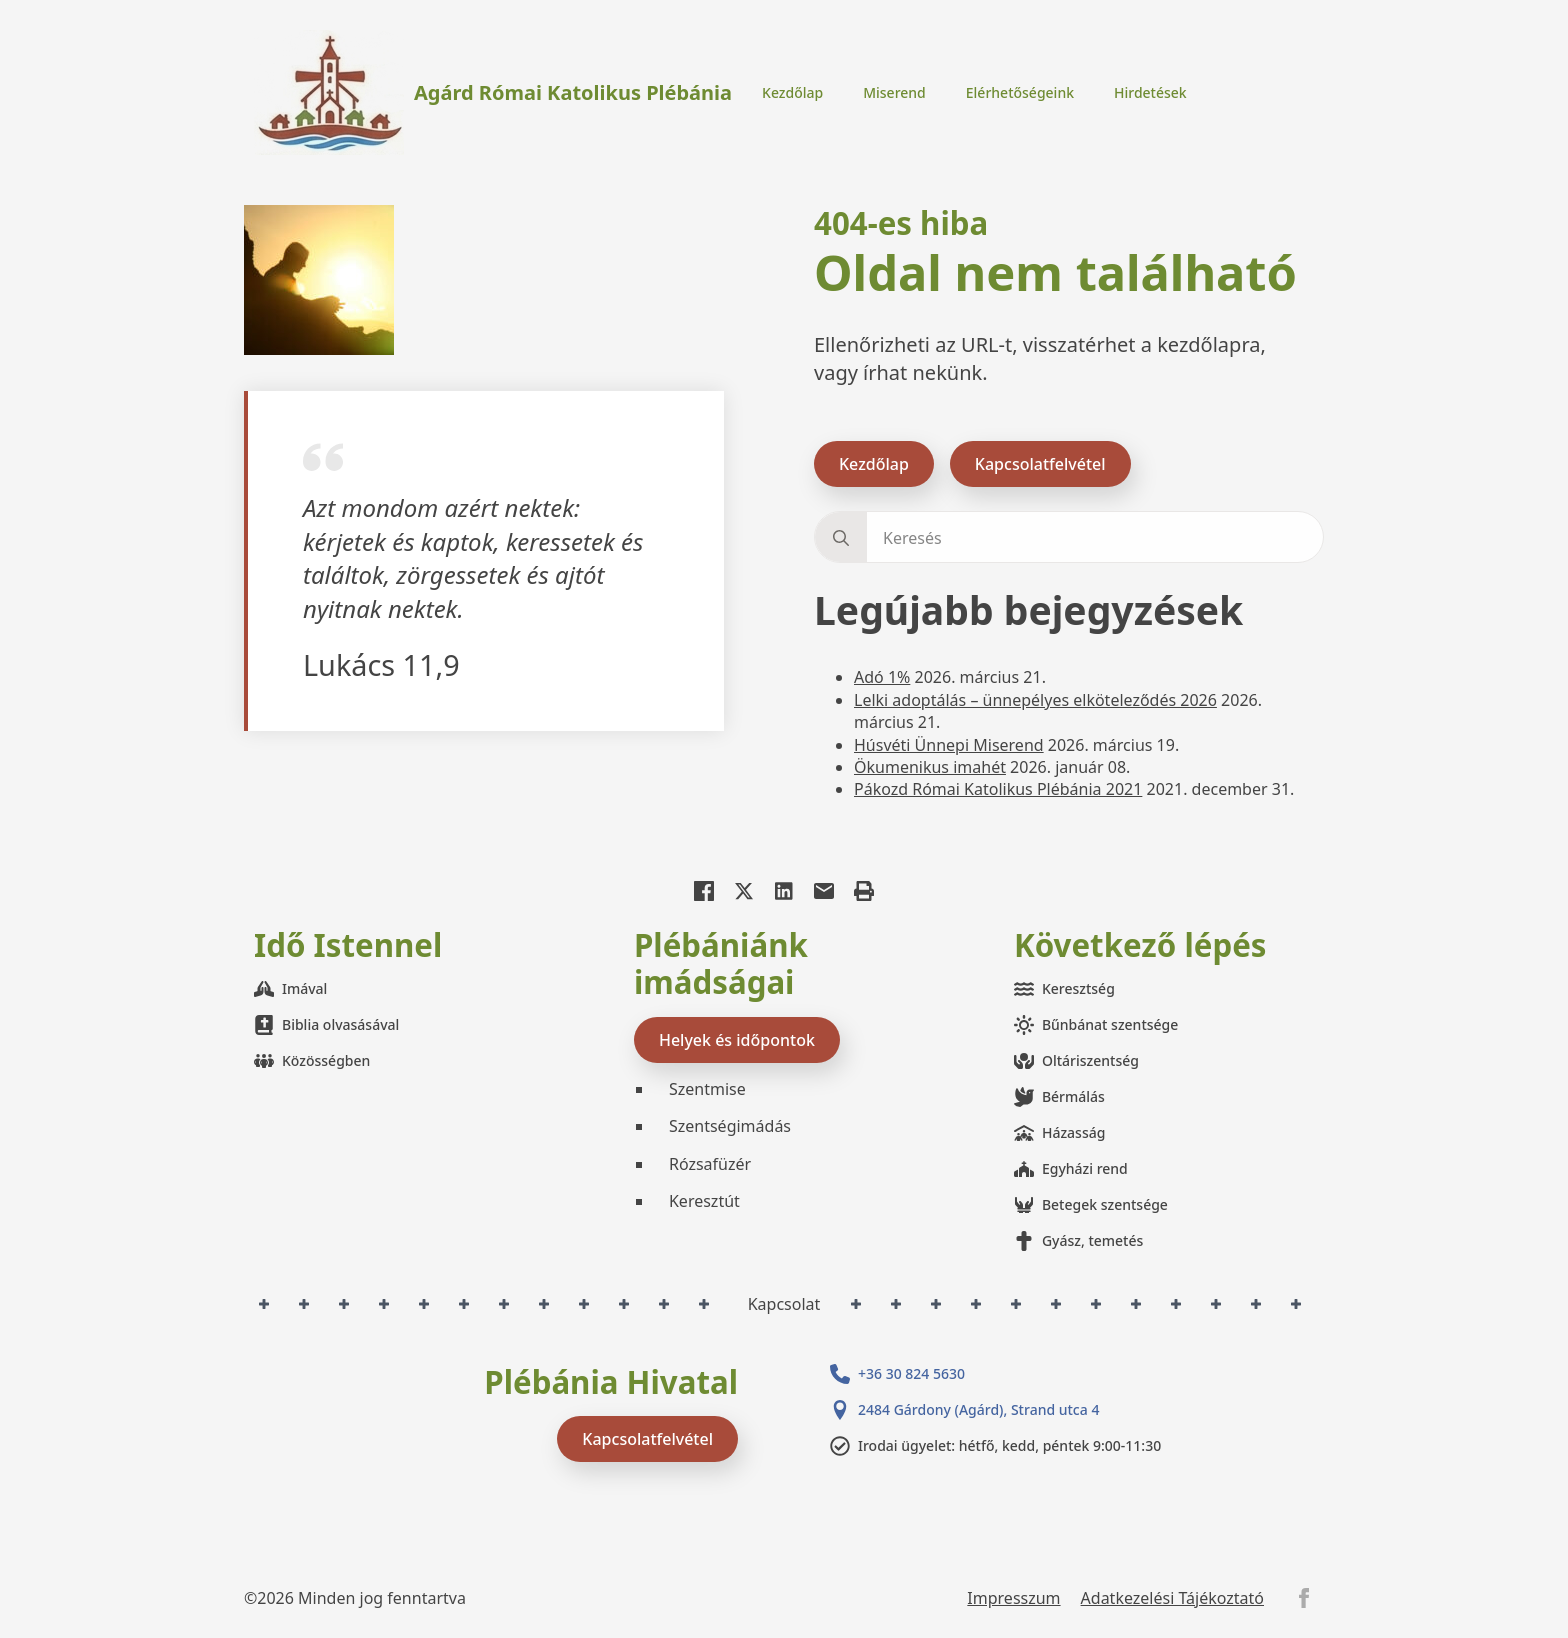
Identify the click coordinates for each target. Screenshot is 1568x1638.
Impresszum (1013, 1598)
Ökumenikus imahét (930, 767)
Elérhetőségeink (1020, 92)
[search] (841, 538)
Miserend (894, 92)
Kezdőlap (792, 92)
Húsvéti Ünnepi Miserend (949, 745)
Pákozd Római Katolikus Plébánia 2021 (998, 789)
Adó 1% (882, 677)
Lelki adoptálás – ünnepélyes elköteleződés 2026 (1035, 700)
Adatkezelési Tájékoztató (1172, 1598)
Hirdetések (1150, 92)
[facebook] (1304, 1598)
